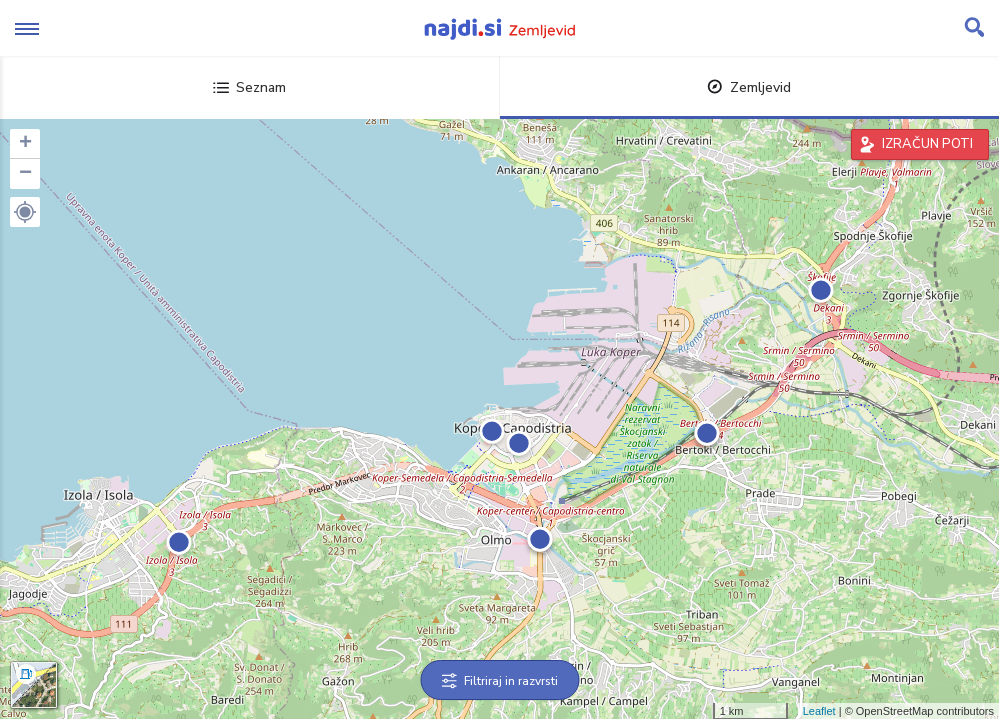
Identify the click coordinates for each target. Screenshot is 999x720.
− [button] (25, 174)
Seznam (249, 87)
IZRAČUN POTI (927, 144)
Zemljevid (749, 87)
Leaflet (819, 711)
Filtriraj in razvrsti (499, 681)
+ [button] (25, 144)
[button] (25, 212)
